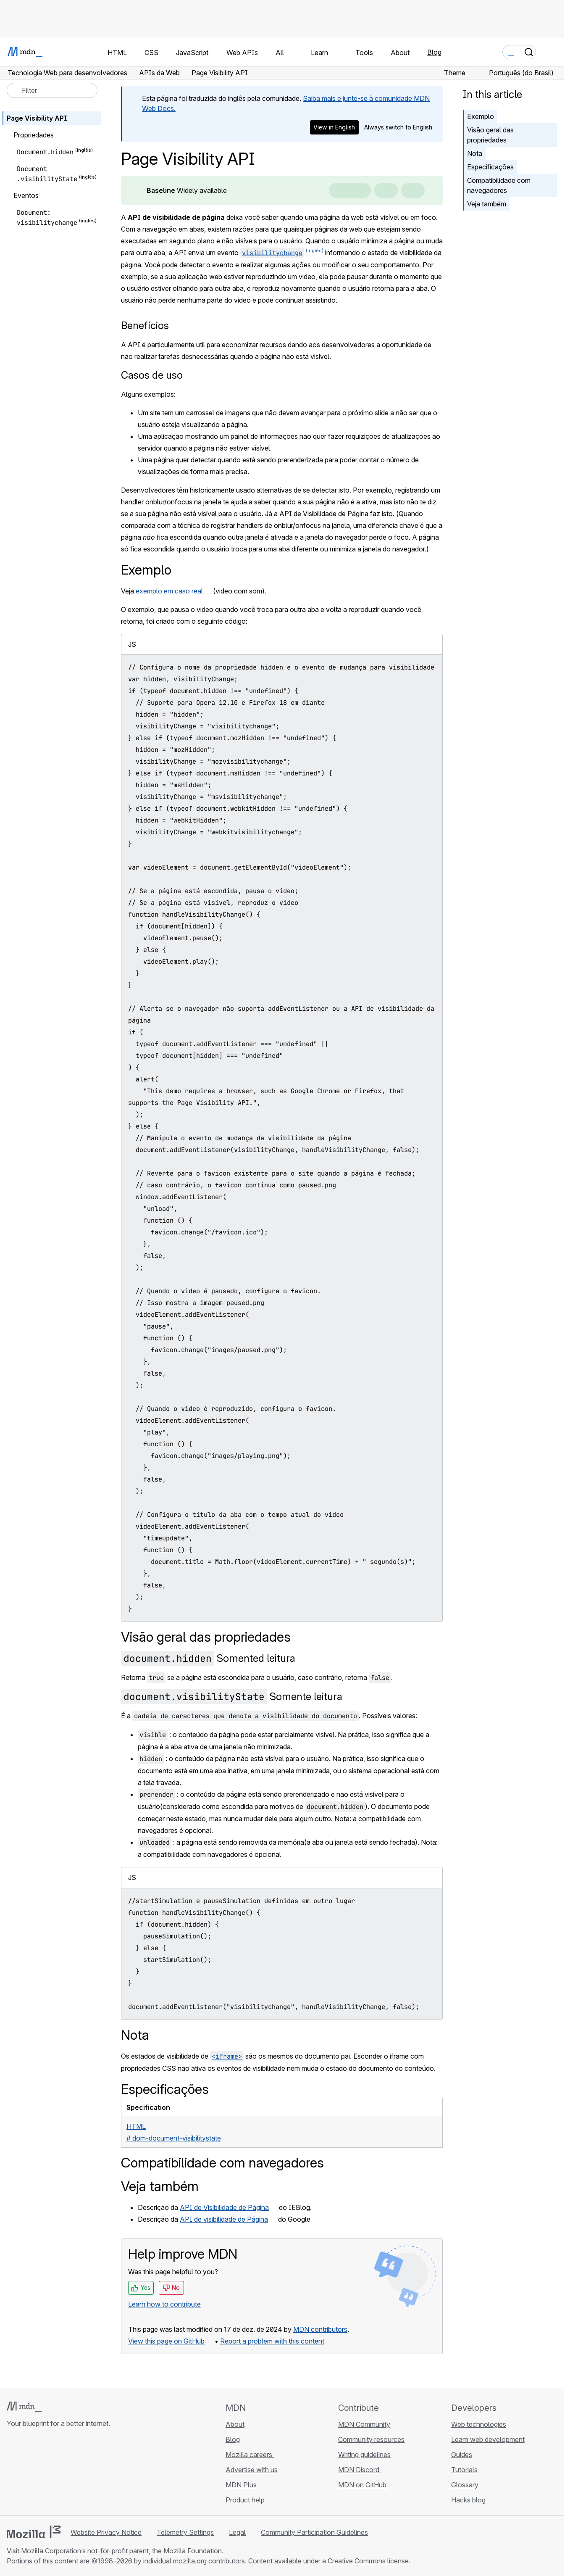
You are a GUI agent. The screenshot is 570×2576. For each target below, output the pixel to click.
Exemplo (480, 116)
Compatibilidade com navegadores (499, 185)
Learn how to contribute (164, 2304)
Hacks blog (469, 2500)
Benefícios (145, 325)
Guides (461, 2454)
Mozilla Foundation (192, 2551)
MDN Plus (241, 2485)
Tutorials (464, 2469)
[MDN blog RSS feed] (72, 2473)
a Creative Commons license (365, 2561)
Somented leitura (208, 1658)
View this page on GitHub (166, 2341)
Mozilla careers (250, 2454)
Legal (237, 2532)
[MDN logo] (24, 2407)
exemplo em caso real (169, 591)
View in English (334, 127)
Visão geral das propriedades (490, 135)
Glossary (464, 2485)
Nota (474, 153)
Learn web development (488, 2439)
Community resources (371, 2439)
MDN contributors (320, 2329)
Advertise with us (252, 2469)
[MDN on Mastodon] (57, 2473)
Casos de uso (152, 375)
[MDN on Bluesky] (27, 2473)
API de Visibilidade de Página (224, 2207)
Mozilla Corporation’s (53, 2551)
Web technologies (478, 2424)
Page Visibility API (37, 118)
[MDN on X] (42, 2473)
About (235, 2424)
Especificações (490, 167)
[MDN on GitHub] (12, 2473)
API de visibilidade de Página (224, 2219)
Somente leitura (231, 1696)
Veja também (486, 204)
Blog (434, 52)
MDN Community (364, 2424)
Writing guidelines (364, 2454)
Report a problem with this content (272, 2341)
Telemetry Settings (185, 2532)
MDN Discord (359, 2469)
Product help (246, 2500)
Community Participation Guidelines (314, 2532)
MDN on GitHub (363, 2485)
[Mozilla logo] (33, 2532)
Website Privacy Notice (106, 2532)
